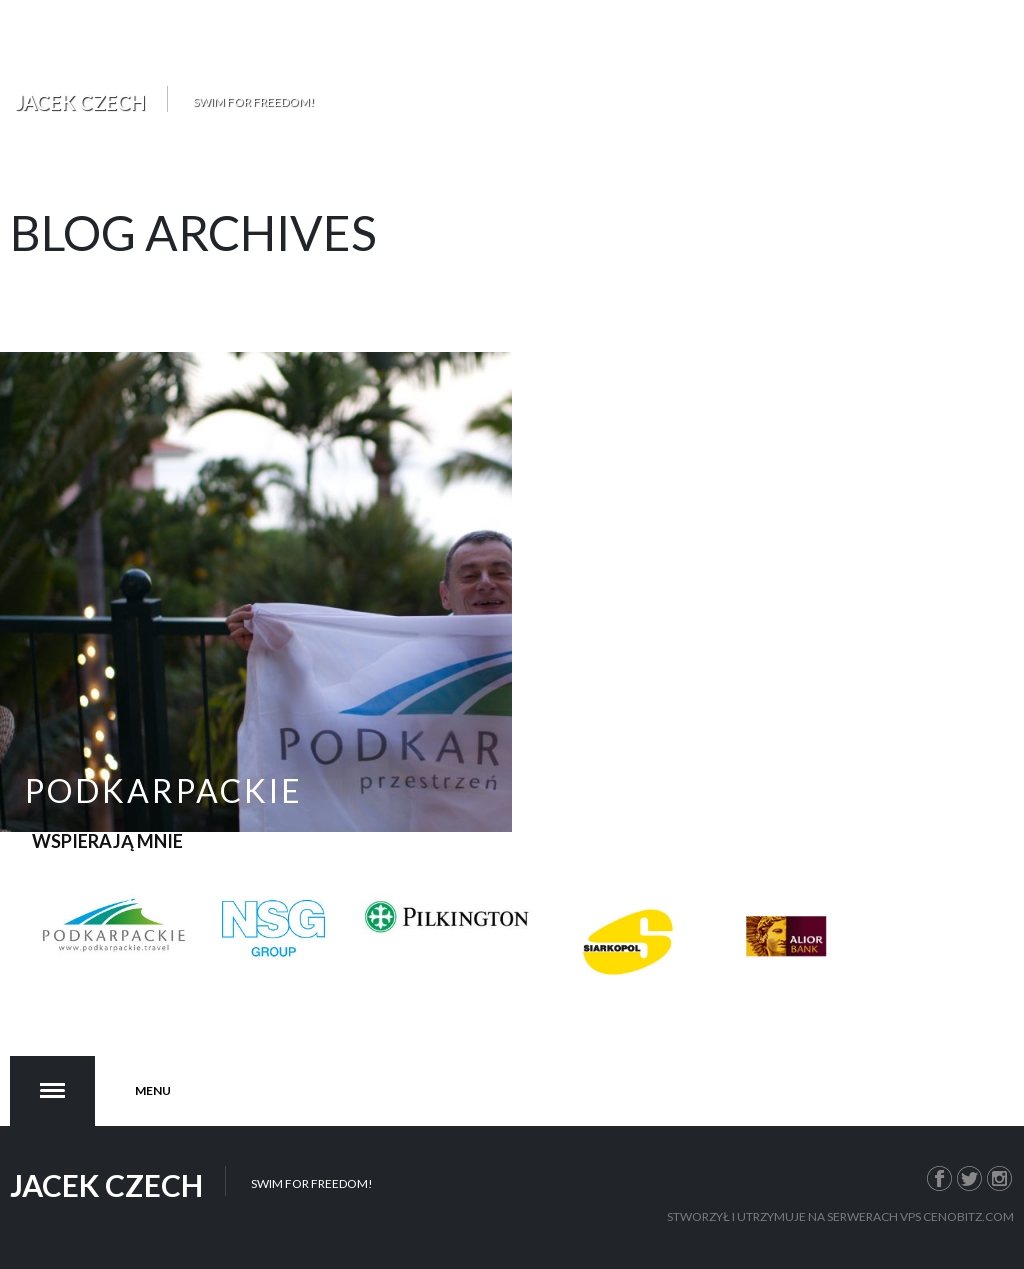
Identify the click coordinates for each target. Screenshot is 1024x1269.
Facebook (940, 1176)
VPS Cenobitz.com (957, 1216)
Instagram (1000, 1176)
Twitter (970, 1176)
